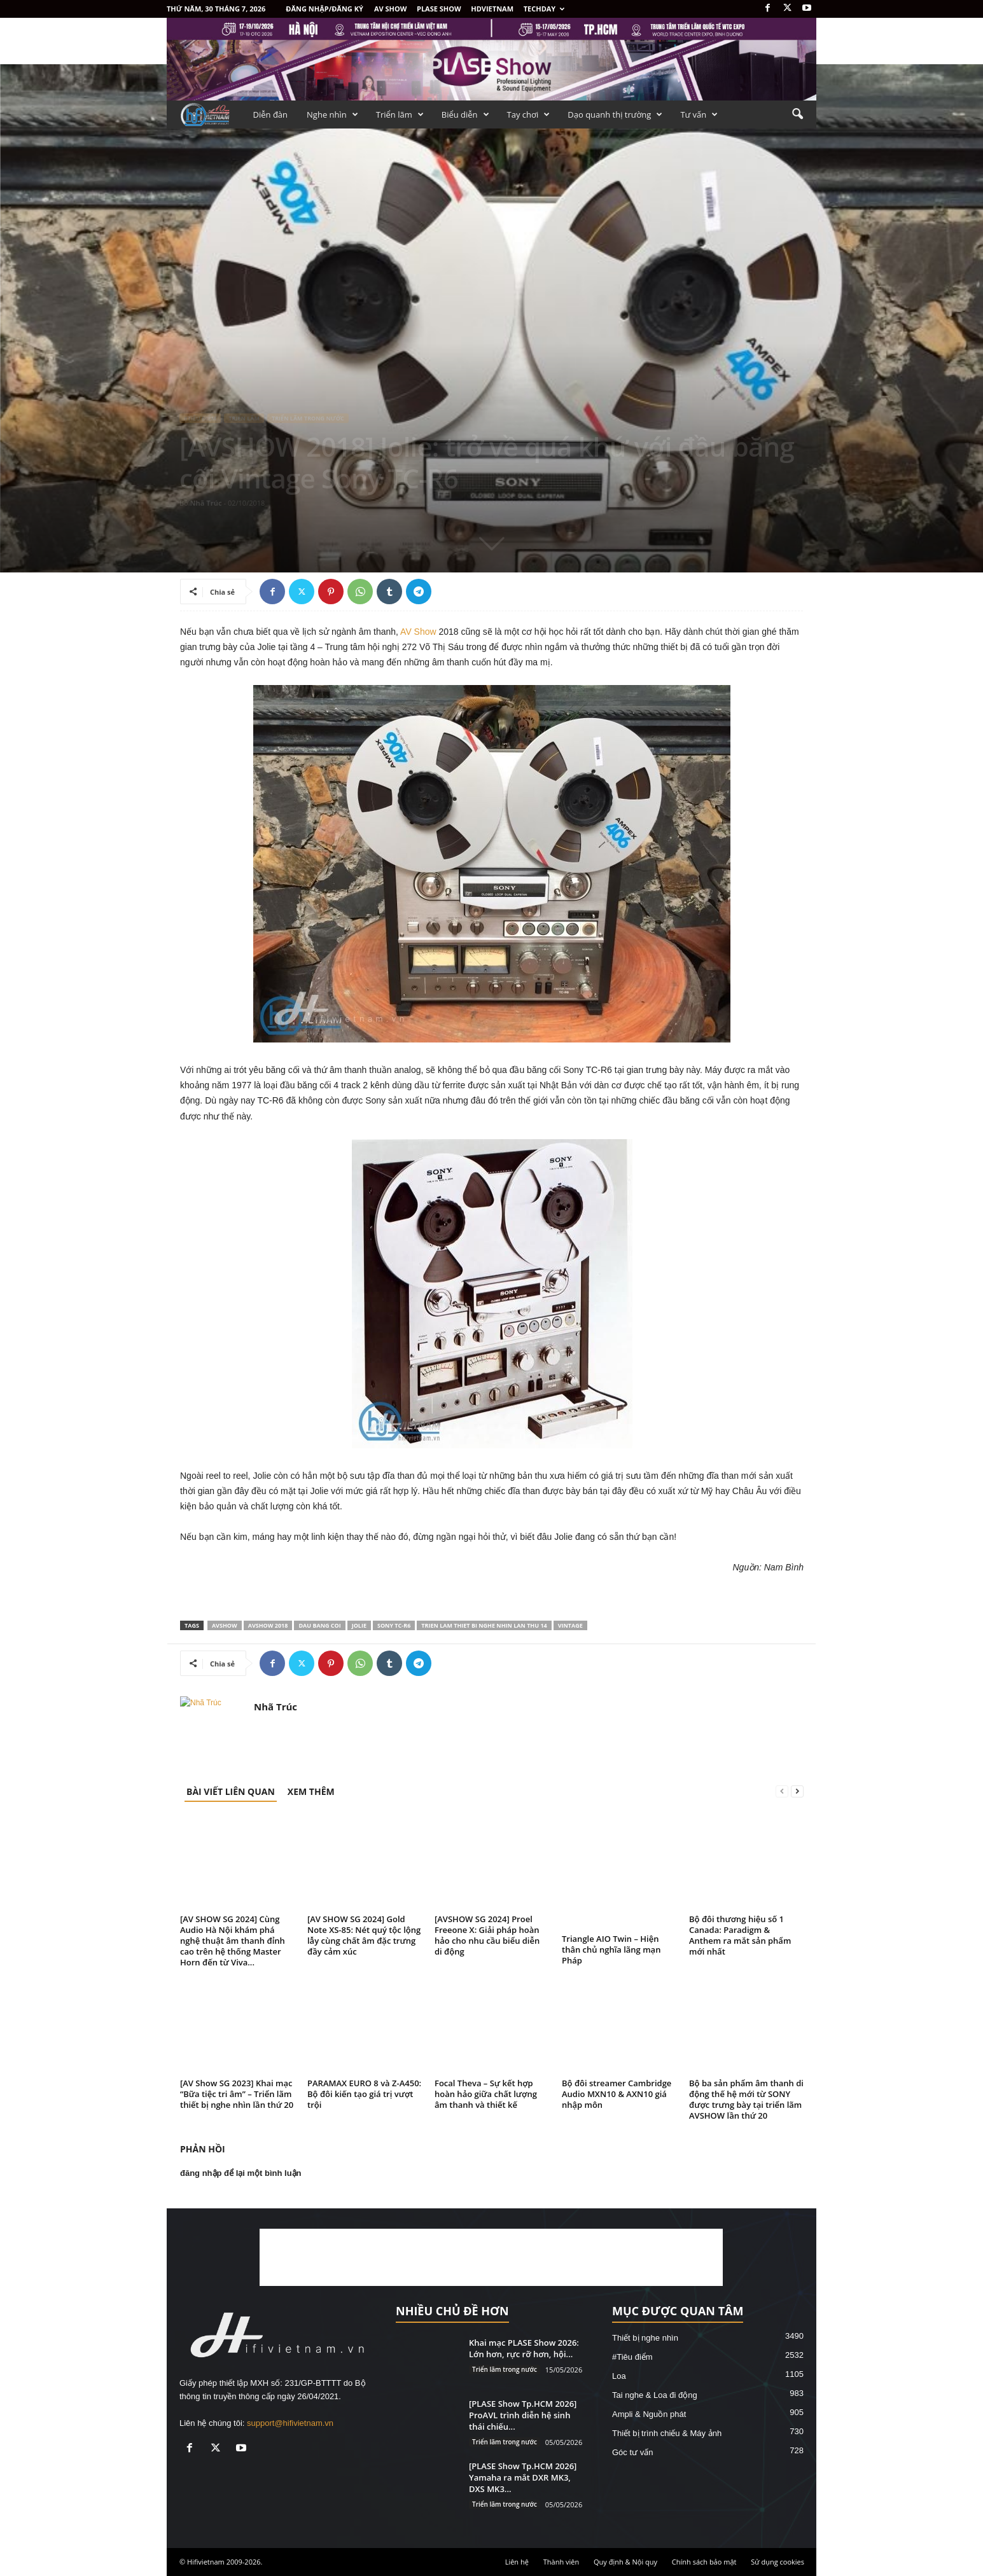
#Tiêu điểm (200, 418)
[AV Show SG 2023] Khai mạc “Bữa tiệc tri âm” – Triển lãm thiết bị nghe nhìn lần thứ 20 (236, 2093)
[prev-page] (782, 1791)
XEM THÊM (311, 1791)
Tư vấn (699, 114)
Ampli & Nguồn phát (649, 2414)
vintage (570, 1625)
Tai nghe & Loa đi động (654, 2395)
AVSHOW (224, 1625)
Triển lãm (400, 114)
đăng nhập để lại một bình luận (241, 2173)
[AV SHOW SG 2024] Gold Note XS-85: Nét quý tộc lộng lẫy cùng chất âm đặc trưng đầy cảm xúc (364, 1935)
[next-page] (797, 1791)
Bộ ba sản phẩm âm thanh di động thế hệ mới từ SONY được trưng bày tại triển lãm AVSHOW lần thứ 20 (746, 2099)
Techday (544, 8)
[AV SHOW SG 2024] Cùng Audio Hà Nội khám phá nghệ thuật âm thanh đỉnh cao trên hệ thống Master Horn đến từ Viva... (232, 1940)
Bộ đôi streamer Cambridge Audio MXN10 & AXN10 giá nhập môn (616, 2093)
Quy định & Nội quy (625, 2561)
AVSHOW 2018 (268, 1625)
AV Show (418, 632)
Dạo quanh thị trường (615, 114)
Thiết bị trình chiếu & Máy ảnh (667, 2433)
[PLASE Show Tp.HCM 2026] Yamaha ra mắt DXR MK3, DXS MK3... (522, 2477)
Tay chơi (528, 114)
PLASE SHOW (439, 8)
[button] (797, 114)
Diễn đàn (270, 114)
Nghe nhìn (332, 114)
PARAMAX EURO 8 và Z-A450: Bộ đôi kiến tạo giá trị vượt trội (364, 2093)
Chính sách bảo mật (704, 2561)
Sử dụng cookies (777, 2561)
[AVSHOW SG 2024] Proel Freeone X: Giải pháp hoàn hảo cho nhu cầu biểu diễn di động (487, 1935)
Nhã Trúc (206, 503)
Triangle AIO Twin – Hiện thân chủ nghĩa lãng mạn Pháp (611, 1949)
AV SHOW (390, 8)
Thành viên (561, 2561)
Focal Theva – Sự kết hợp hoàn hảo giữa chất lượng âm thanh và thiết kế (486, 2093)
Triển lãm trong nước (308, 418)
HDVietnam (492, 8)
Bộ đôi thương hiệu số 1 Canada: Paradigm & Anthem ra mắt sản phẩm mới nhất (740, 1935)
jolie (359, 1625)
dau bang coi (319, 1625)
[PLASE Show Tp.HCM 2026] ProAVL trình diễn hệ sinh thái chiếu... (522, 2415)
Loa (619, 2376)
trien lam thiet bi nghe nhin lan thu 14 (484, 1625)
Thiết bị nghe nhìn (645, 2338)
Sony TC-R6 (393, 1625)
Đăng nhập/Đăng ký (324, 8)
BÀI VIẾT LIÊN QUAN (230, 1791)
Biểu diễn (465, 114)
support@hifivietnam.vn (290, 2423)
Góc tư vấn (632, 2452)
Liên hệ (517, 2561)
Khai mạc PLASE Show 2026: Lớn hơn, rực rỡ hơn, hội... (524, 2348)
